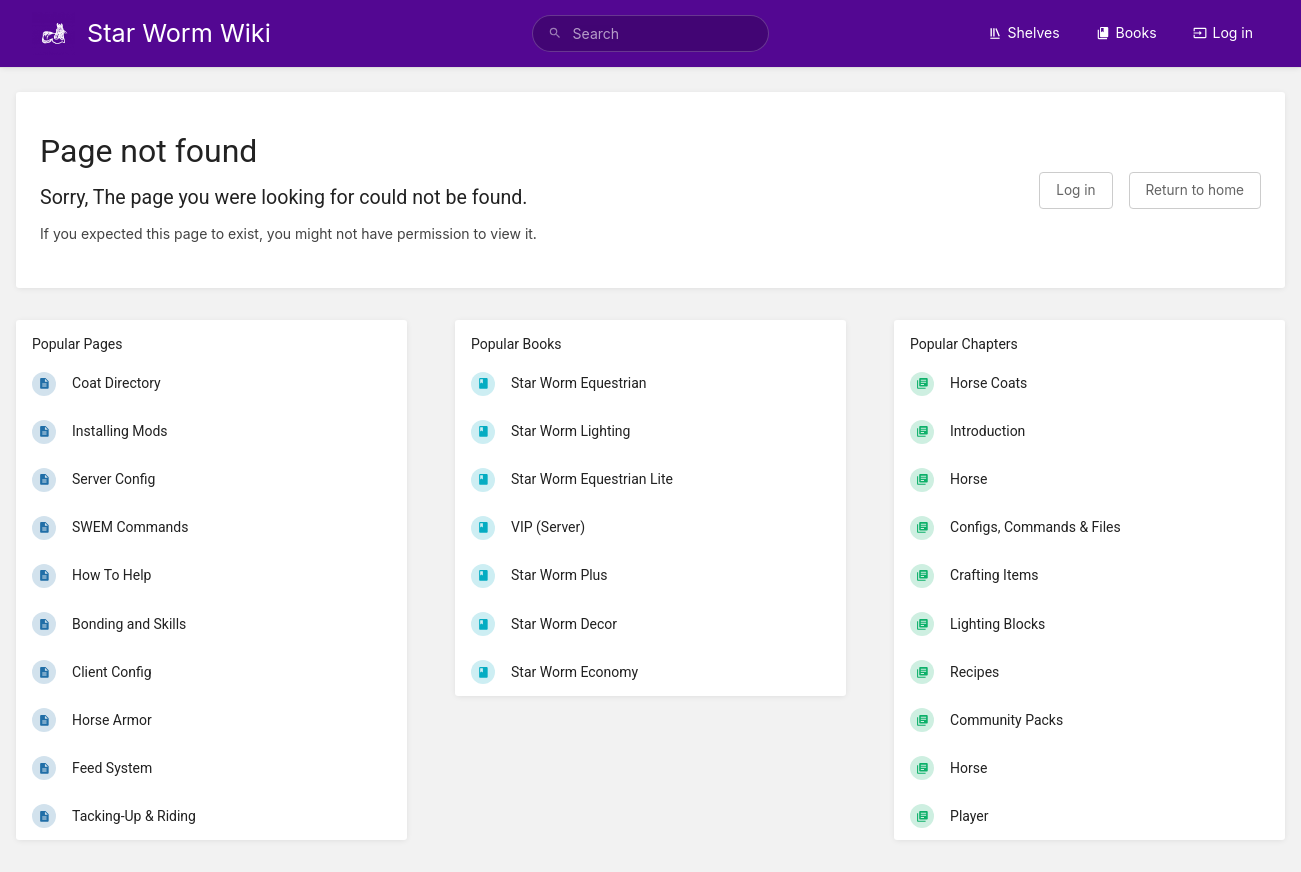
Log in (1223, 32)
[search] (651, 33)
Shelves (1024, 32)
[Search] (555, 33)
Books (1126, 32)
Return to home (1195, 190)
